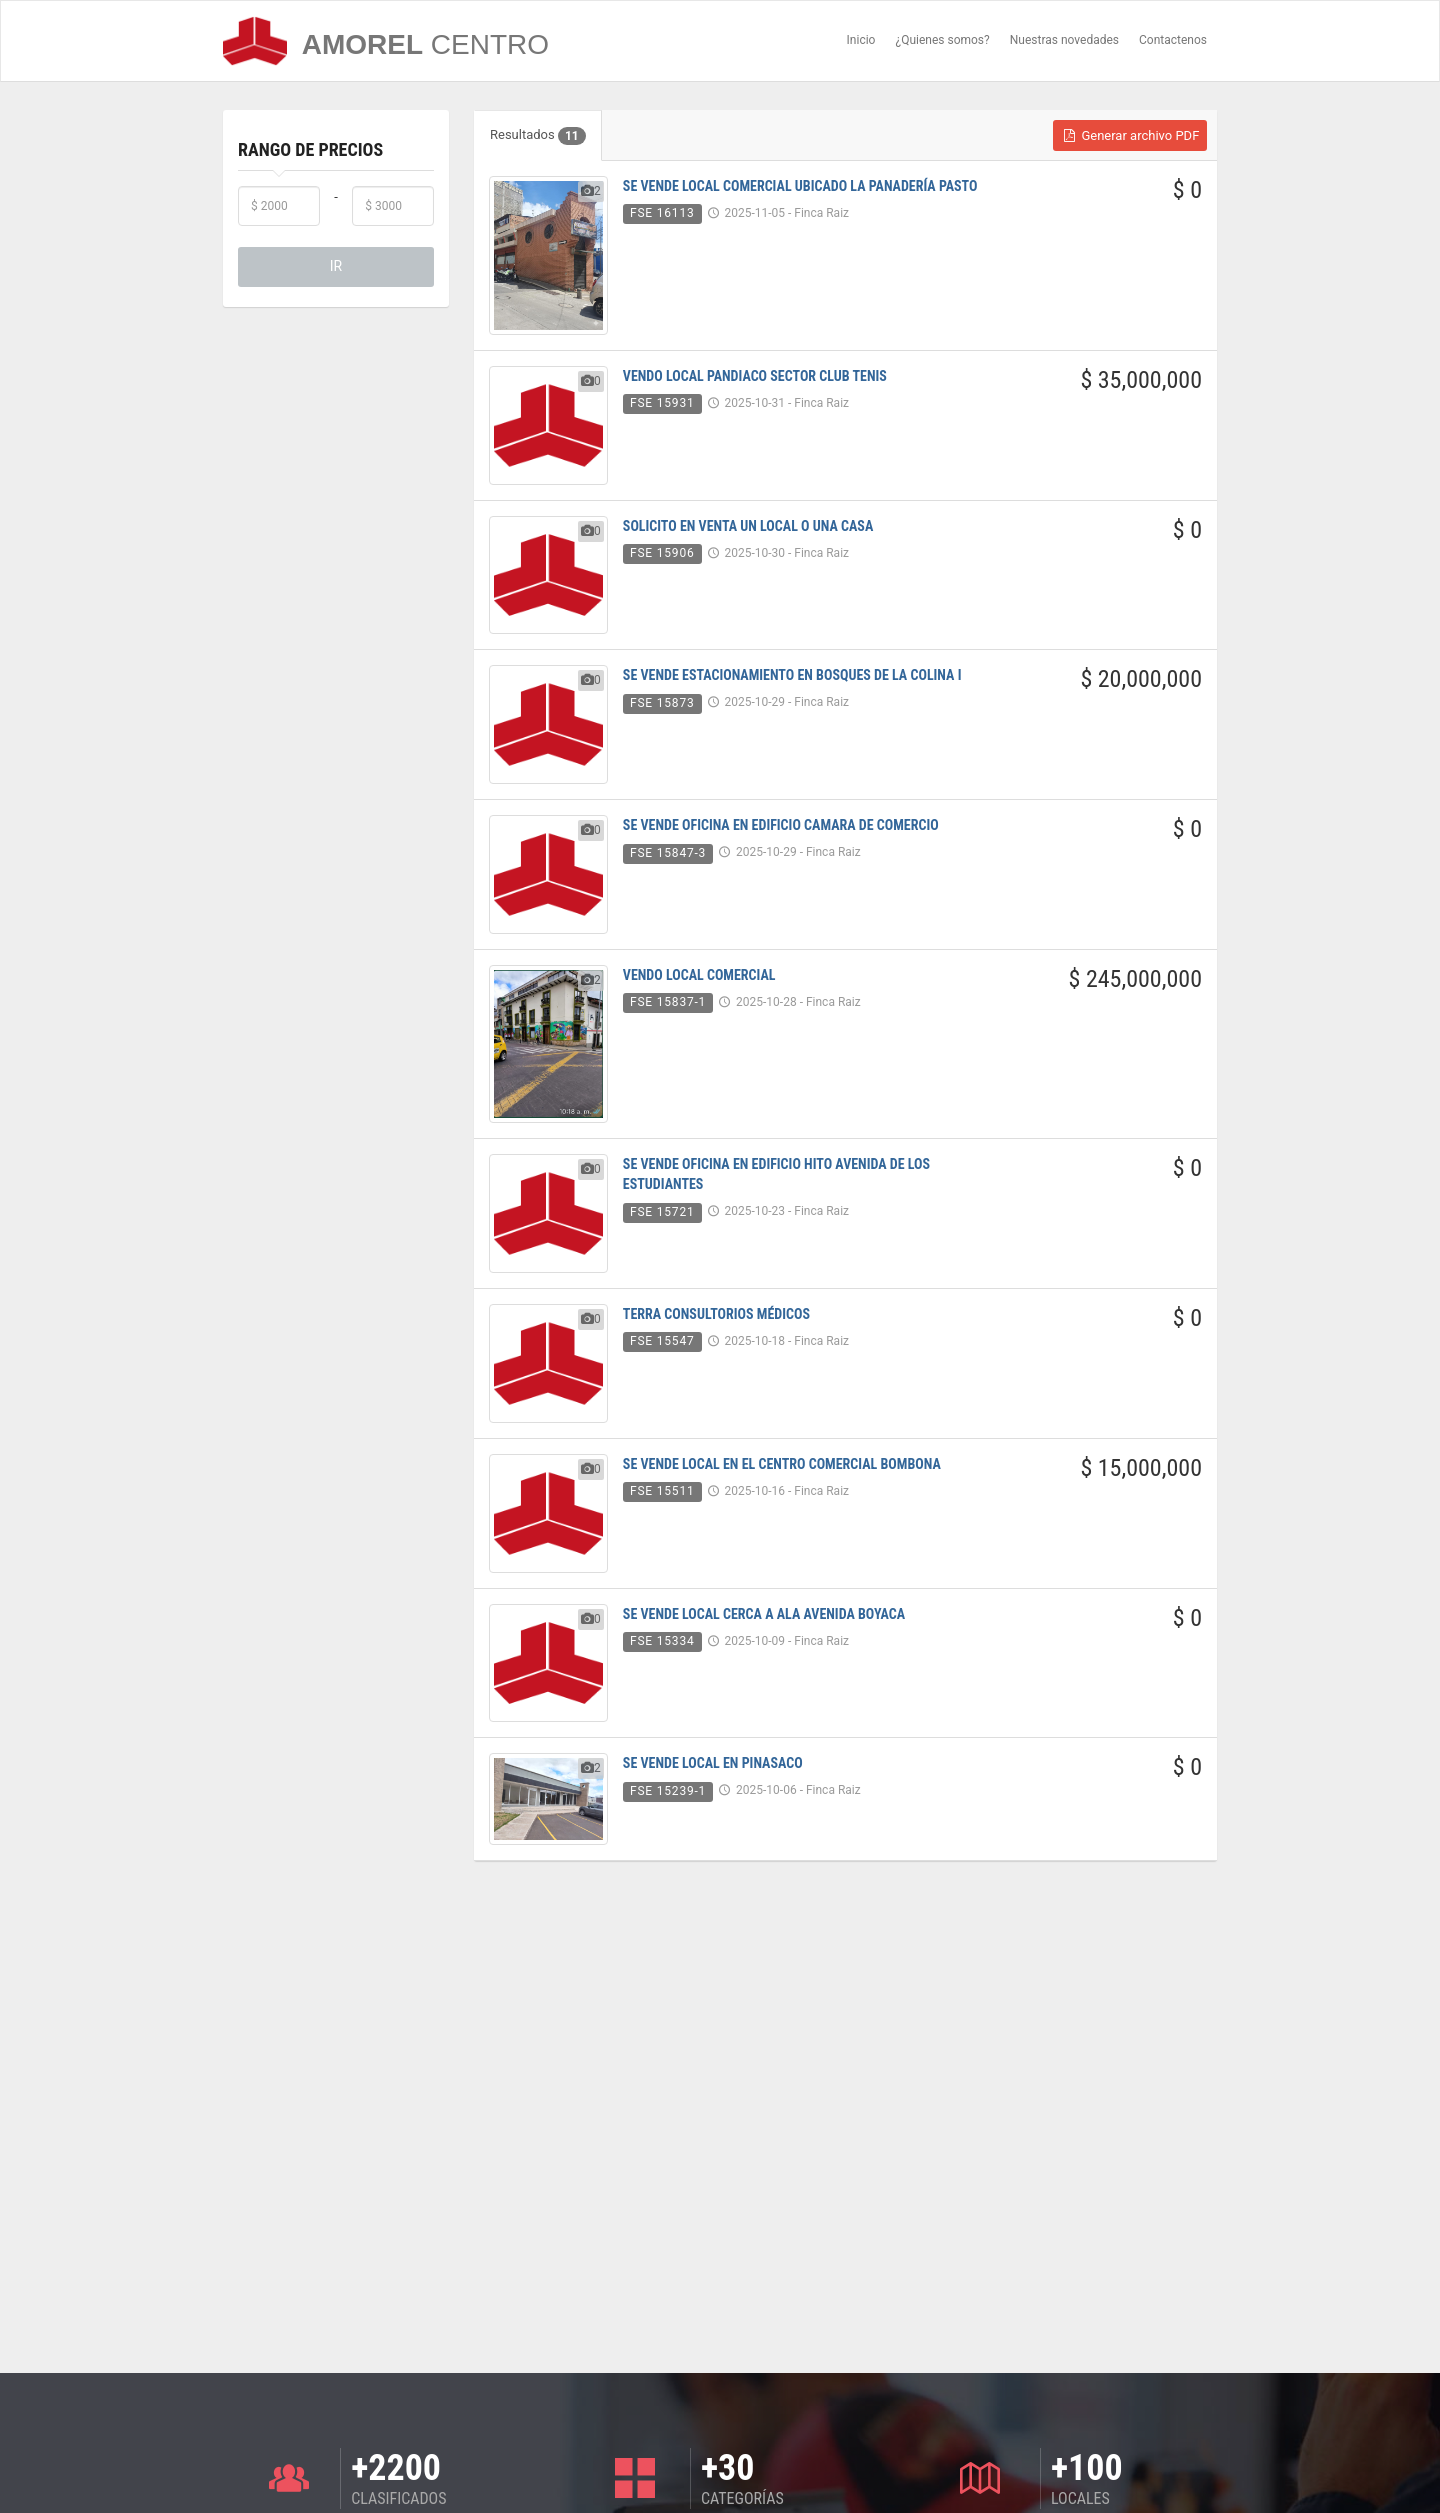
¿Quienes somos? (942, 40)
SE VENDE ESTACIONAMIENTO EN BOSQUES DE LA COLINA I (792, 675)
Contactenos (1173, 40)
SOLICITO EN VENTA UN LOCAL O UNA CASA (748, 526)
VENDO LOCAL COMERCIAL (699, 975)
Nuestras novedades (1064, 40)
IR (336, 266)
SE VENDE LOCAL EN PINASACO (713, 1763)
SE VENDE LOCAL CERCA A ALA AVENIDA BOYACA (764, 1614)
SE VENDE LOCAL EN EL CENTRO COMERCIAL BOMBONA (782, 1464)
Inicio (861, 40)
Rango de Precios (310, 149)
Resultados (538, 136)
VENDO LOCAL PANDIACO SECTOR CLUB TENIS (755, 376)
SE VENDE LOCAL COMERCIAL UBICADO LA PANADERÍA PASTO (800, 186)
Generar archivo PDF (1130, 135)
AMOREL (386, 41)
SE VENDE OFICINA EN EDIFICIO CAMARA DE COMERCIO (781, 825)
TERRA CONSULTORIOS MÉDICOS (716, 1314)
